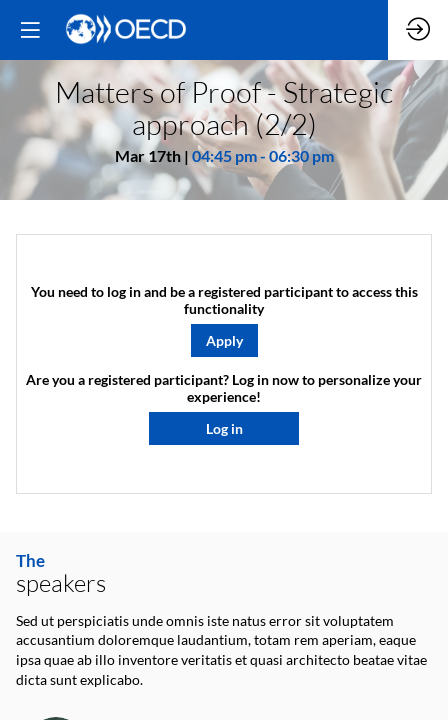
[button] (224, 340)
